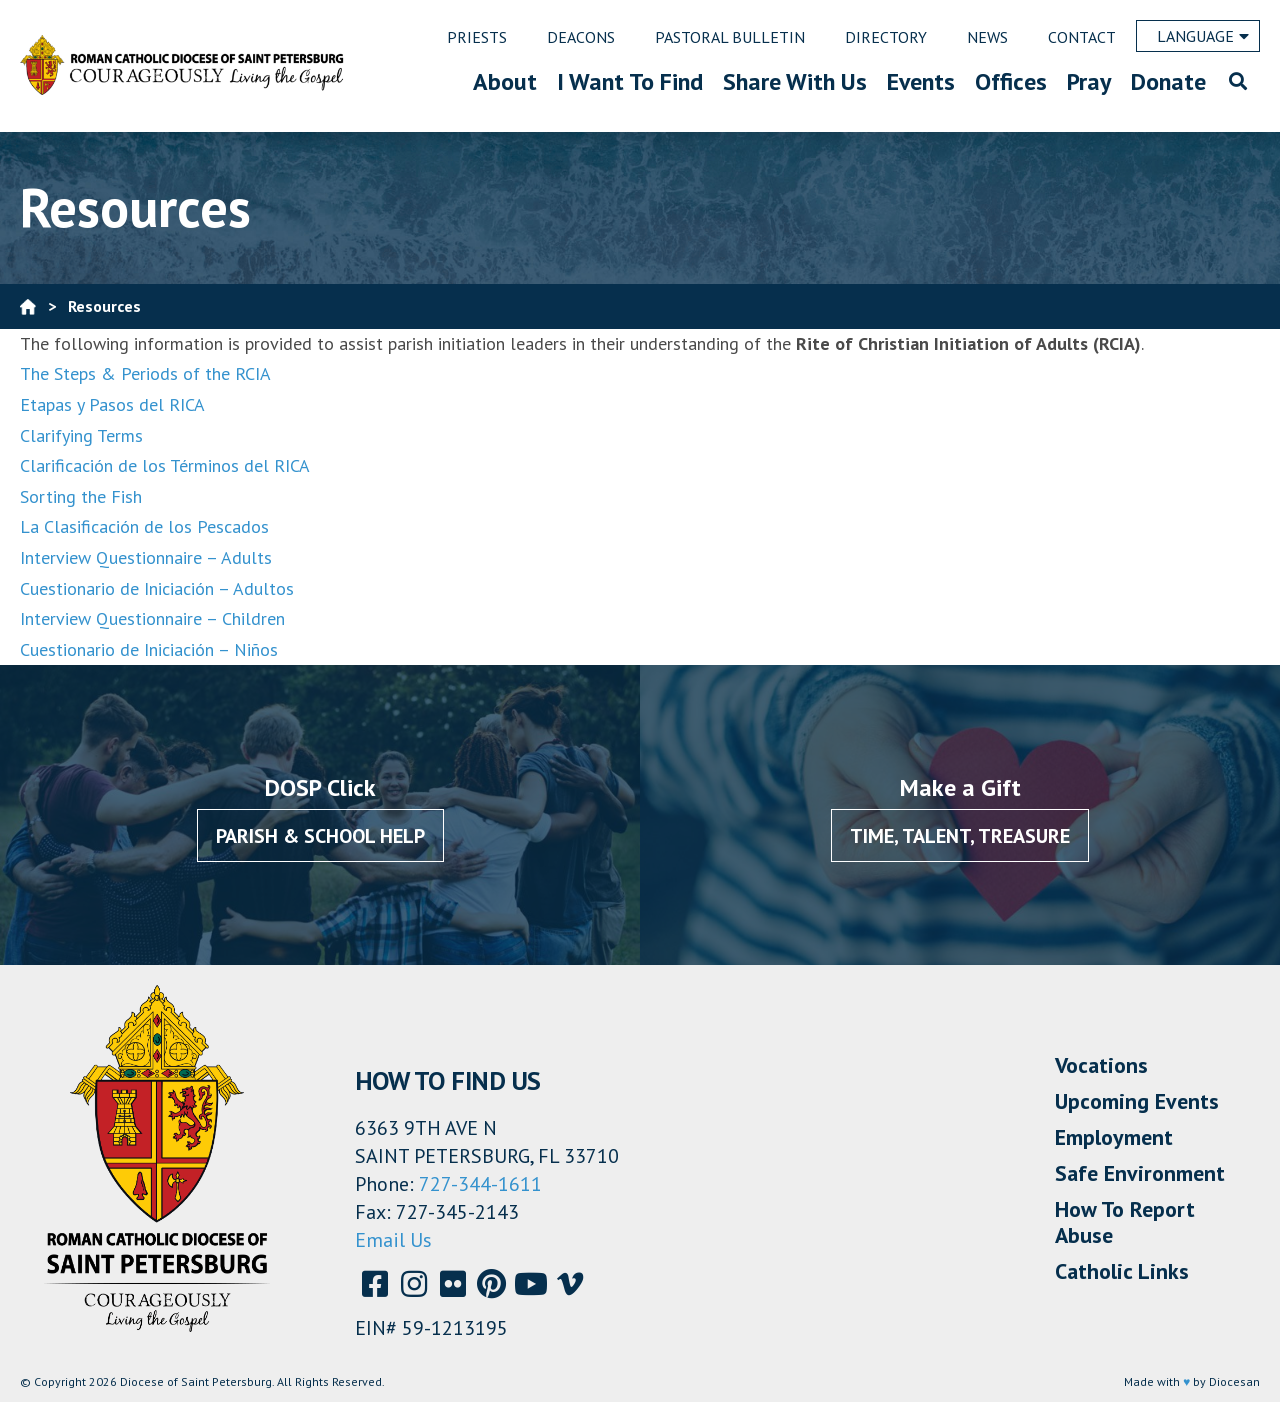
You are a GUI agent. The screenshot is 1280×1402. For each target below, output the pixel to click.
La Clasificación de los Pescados (144, 526)
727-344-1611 (480, 1184)
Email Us (393, 1240)
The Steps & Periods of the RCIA (145, 373)
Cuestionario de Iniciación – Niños (149, 649)
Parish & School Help (320, 836)
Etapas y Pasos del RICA (112, 404)
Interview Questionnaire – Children (152, 618)
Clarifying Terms (81, 435)
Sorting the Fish (81, 496)
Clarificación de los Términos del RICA (165, 465)
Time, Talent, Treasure (960, 836)
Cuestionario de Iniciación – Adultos (157, 588)
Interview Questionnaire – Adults (146, 557)
